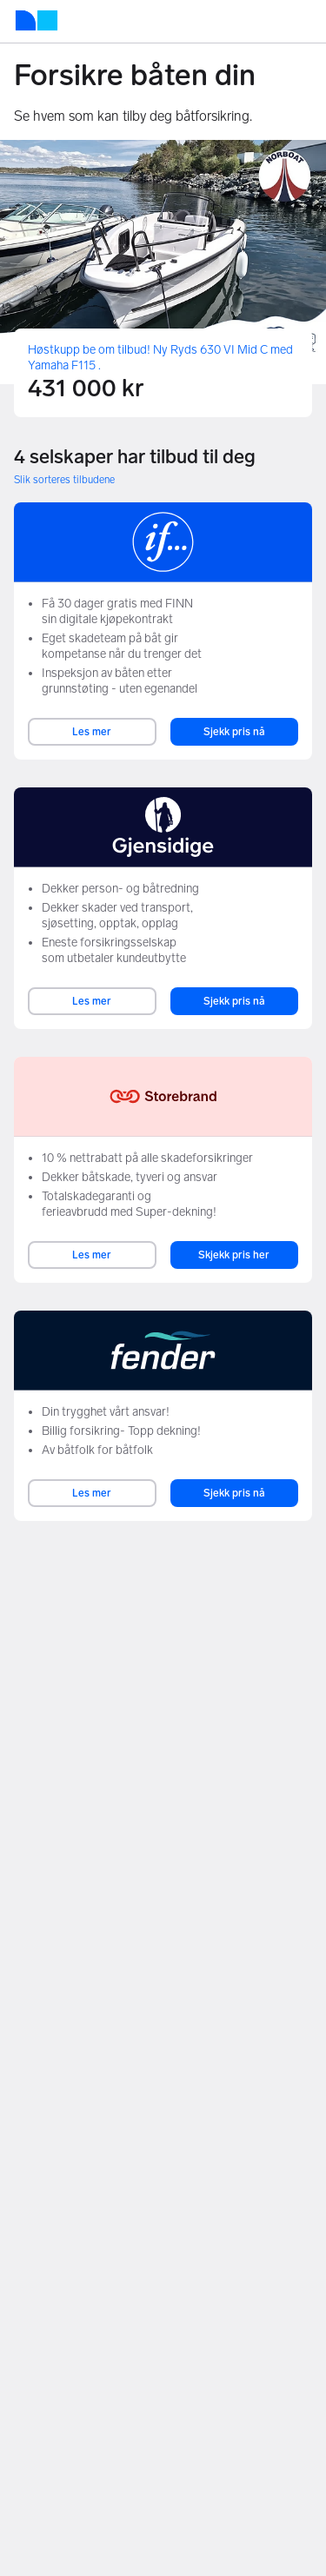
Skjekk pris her (233, 1255)
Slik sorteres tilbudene (64, 480)
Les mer (91, 732)
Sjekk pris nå (234, 732)
